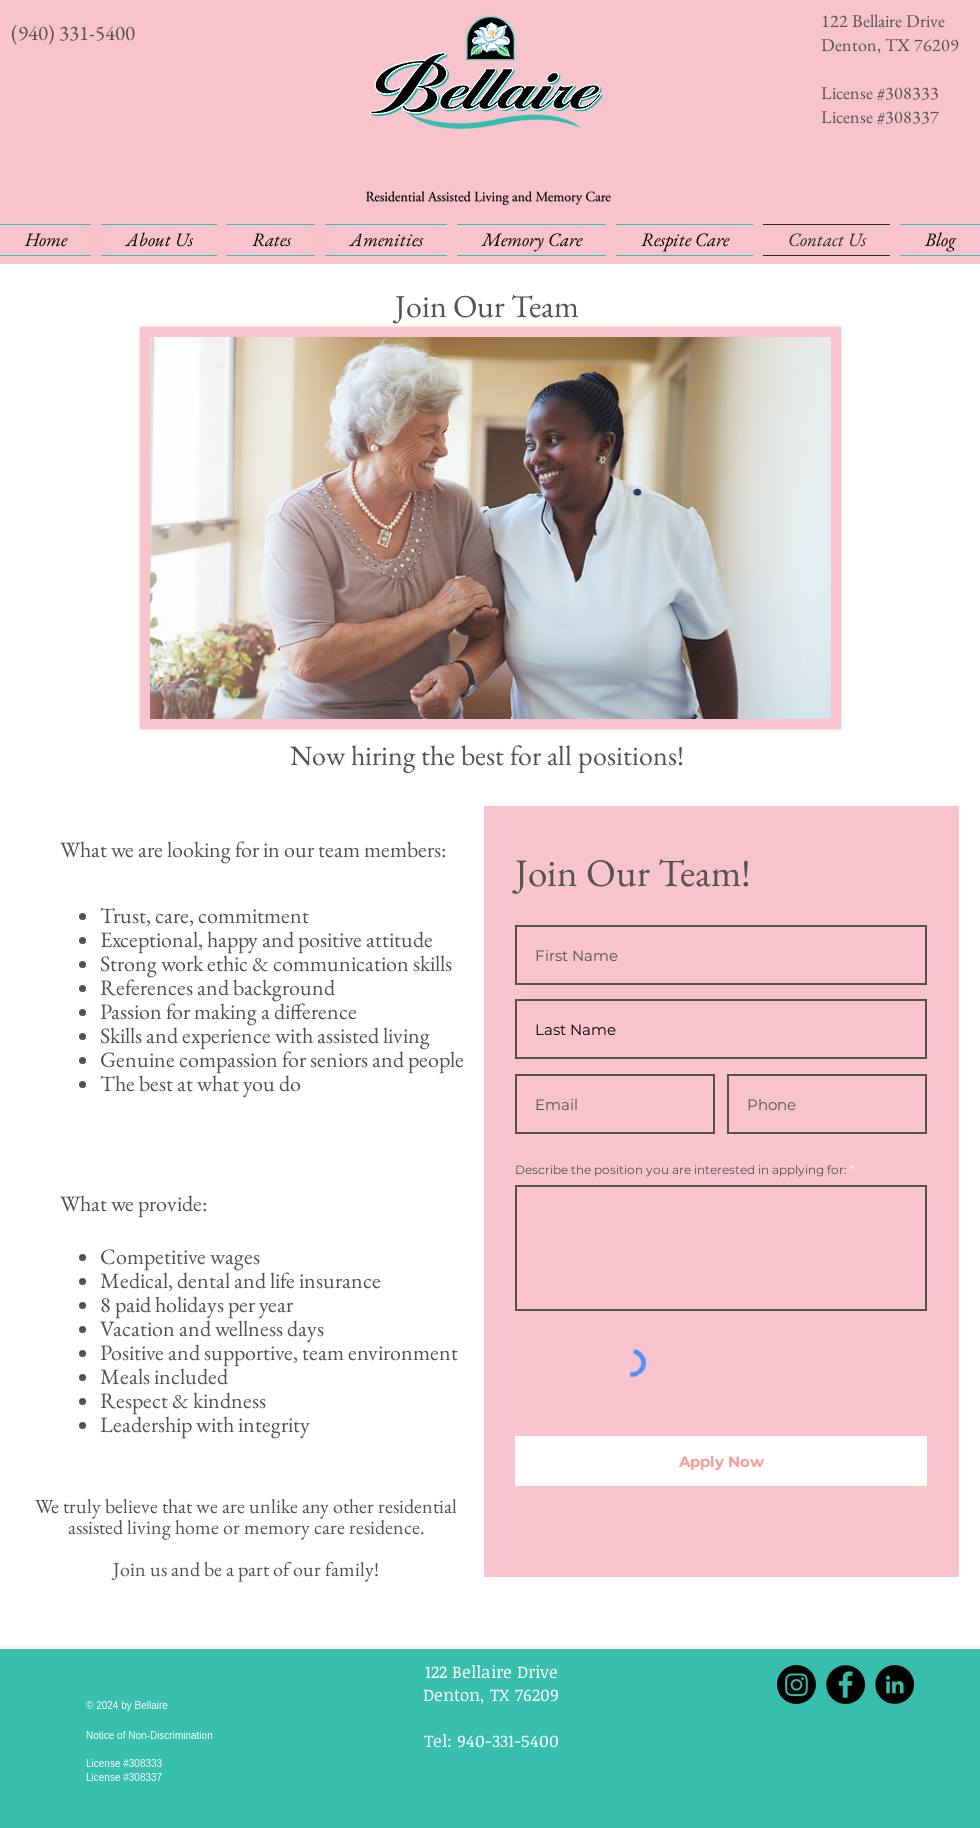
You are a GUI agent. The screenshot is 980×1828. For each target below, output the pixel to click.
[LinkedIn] (894, 1684)
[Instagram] (796, 1684)
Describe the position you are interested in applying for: (681, 1170)
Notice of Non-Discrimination (149, 1735)
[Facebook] (845, 1684)
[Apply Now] (721, 1461)
